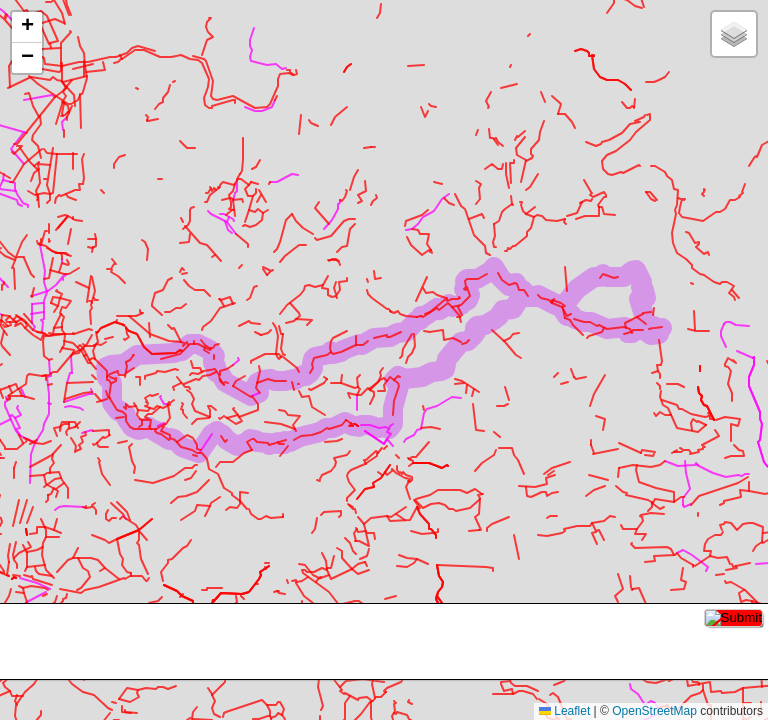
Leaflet (564, 711)
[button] (27, 27)
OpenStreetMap (654, 711)
